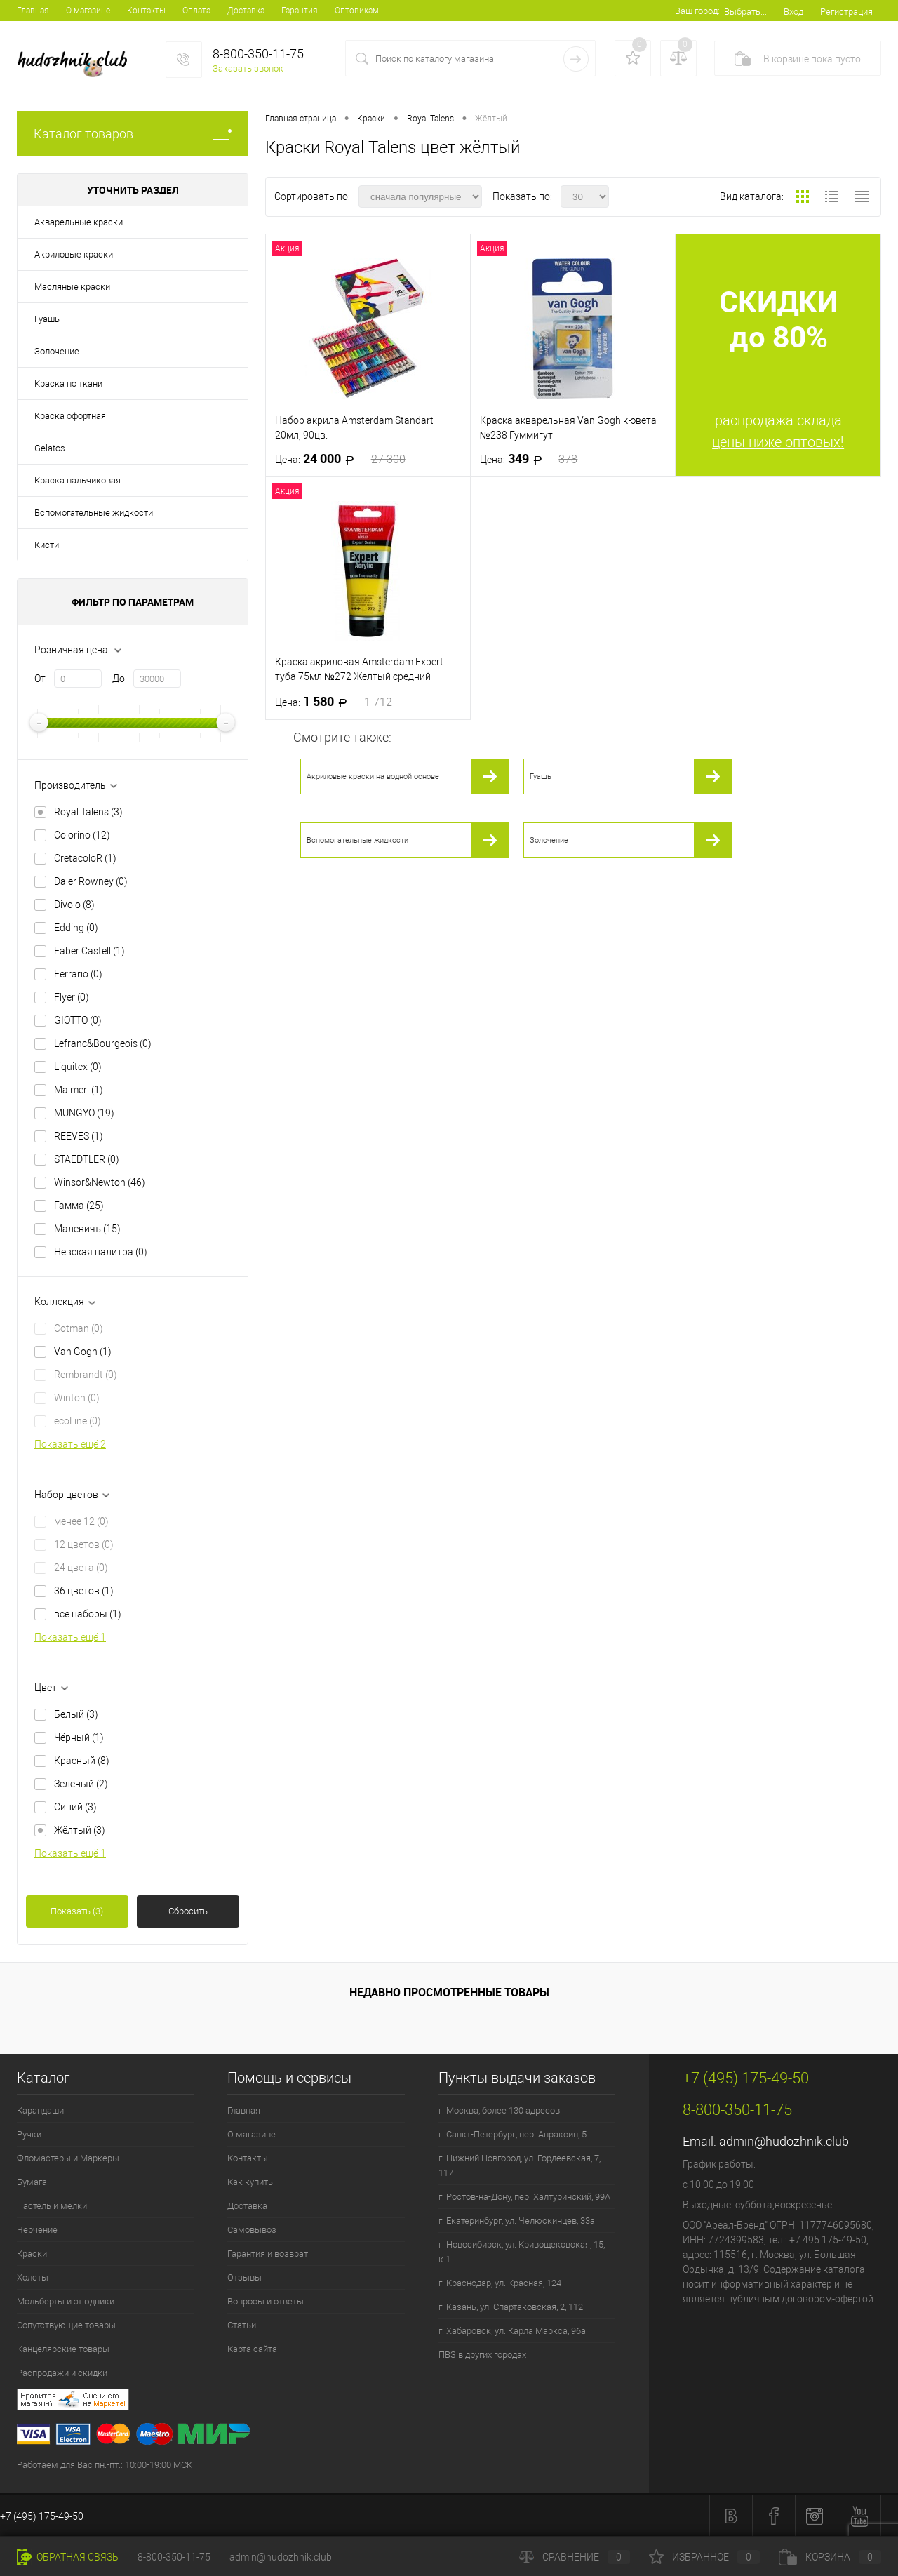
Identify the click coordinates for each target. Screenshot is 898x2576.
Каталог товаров (133, 133)
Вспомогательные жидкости (93, 512)
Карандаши (40, 2110)
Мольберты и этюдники (65, 2301)
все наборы (87, 1614)
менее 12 (81, 1521)
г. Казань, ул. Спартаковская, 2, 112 (510, 2307)
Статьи (241, 2325)
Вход (793, 11)
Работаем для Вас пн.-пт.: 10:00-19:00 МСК (104, 2465)
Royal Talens (88, 811)
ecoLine (77, 1421)
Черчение (37, 2229)
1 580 (333, 701)
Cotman (78, 1328)
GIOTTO (78, 1020)
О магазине (88, 10)
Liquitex (78, 1066)
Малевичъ (87, 1228)
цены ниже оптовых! (778, 442)
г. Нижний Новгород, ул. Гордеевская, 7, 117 (519, 2165)
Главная (33, 10)
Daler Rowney (91, 881)
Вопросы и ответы (265, 2301)
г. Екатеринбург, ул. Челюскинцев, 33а (516, 2220)
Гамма (79, 1205)
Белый (76, 1714)
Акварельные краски (78, 222)
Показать (77, 1911)
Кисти (46, 545)
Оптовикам (357, 10)
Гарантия (299, 10)
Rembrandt (85, 1374)
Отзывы (244, 2277)
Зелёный (81, 1783)
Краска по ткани (68, 383)
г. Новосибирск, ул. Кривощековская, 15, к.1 (521, 2251)
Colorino (82, 835)
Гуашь (47, 319)
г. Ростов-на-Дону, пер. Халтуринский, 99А (524, 2196)
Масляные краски (72, 286)
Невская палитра (100, 1251)
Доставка (245, 10)
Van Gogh (83, 1351)
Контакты (146, 10)
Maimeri (78, 1089)
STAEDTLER (86, 1159)
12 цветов (84, 1544)
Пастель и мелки (52, 2206)
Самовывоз (251, 2229)
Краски (32, 2253)
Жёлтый (79, 1830)
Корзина (830, 2557)
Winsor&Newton (99, 1182)
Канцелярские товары (63, 2349)
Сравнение (574, 2557)
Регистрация (846, 11)
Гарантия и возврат (267, 2253)
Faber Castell (89, 950)
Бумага (32, 2182)
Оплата (196, 10)
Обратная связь (68, 2557)
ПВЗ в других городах (482, 2354)
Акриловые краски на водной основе (373, 776)
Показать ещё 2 (70, 1444)
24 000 (340, 459)
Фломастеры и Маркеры (68, 2158)
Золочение (56, 351)
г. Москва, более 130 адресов (499, 2110)
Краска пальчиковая (77, 480)
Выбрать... (745, 11)
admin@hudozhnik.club (784, 2141)
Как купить (250, 2182)
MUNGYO (84, 1113)
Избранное (704, 2557)
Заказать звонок (248, 68)
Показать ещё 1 (70, 1637)
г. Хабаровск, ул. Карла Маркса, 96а (512, 2330)
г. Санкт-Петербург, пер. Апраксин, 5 (512, 2134)
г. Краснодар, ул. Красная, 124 (499, 2283)
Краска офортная (70, 416)
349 (529, 459)
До (118, 678)
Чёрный (79, 1737)
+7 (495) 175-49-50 (41, 2516)
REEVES (78, 1136)
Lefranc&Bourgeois (103, 1043)
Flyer (71, 997)
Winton (77, 1397)
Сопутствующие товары (66, 2325)
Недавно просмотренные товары (449, 1992)
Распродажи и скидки (62, 2373)
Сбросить (188, 1911)
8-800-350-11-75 (174, 2557)
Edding (76, 927)
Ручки (29, 2134)
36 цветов (84, 1590)
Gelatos (49, 448)
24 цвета (81, 1567)
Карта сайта (252, 2349)
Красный (81, 1760)
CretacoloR (85, 858)
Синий (75, 1807)
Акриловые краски (73, 254)
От (40, 678)
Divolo (74, 904)
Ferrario (78, 974)
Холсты (32, 2277)
